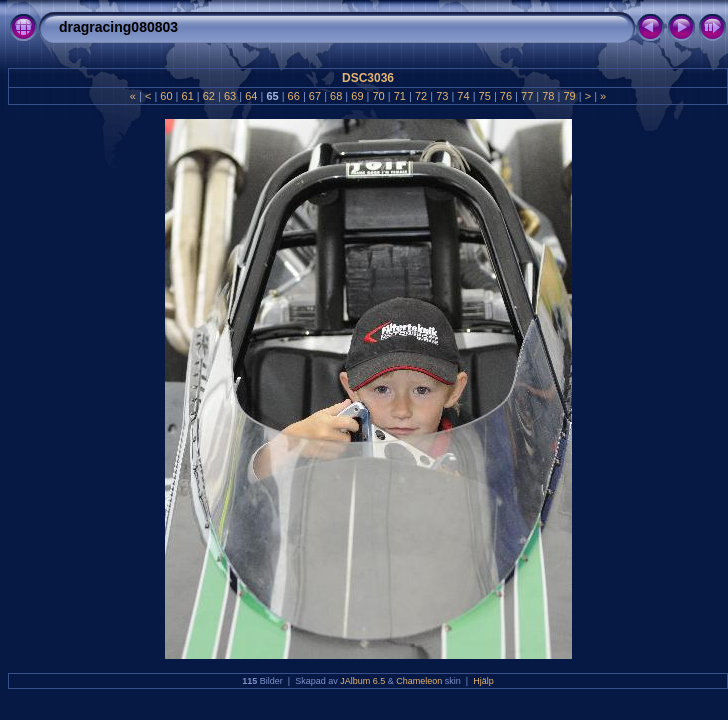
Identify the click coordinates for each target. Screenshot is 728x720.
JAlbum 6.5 (362, 681)
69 (357, 96)
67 (315, 96)
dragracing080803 (118, 27)
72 (421, 96)
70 (378, 96)
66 (294, 96)
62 (209, 96)
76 (506, 96)
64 (251, 96)
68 (336, 96)
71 (400, 96)
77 (527, 96)
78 (548, 96)
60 (166, 96)
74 (463, 96)
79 (569, 96)
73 (442, 96)
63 (230, 96)
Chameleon (419, 681)
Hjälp (483, 681)
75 (485, 96)
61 (187, 96)
